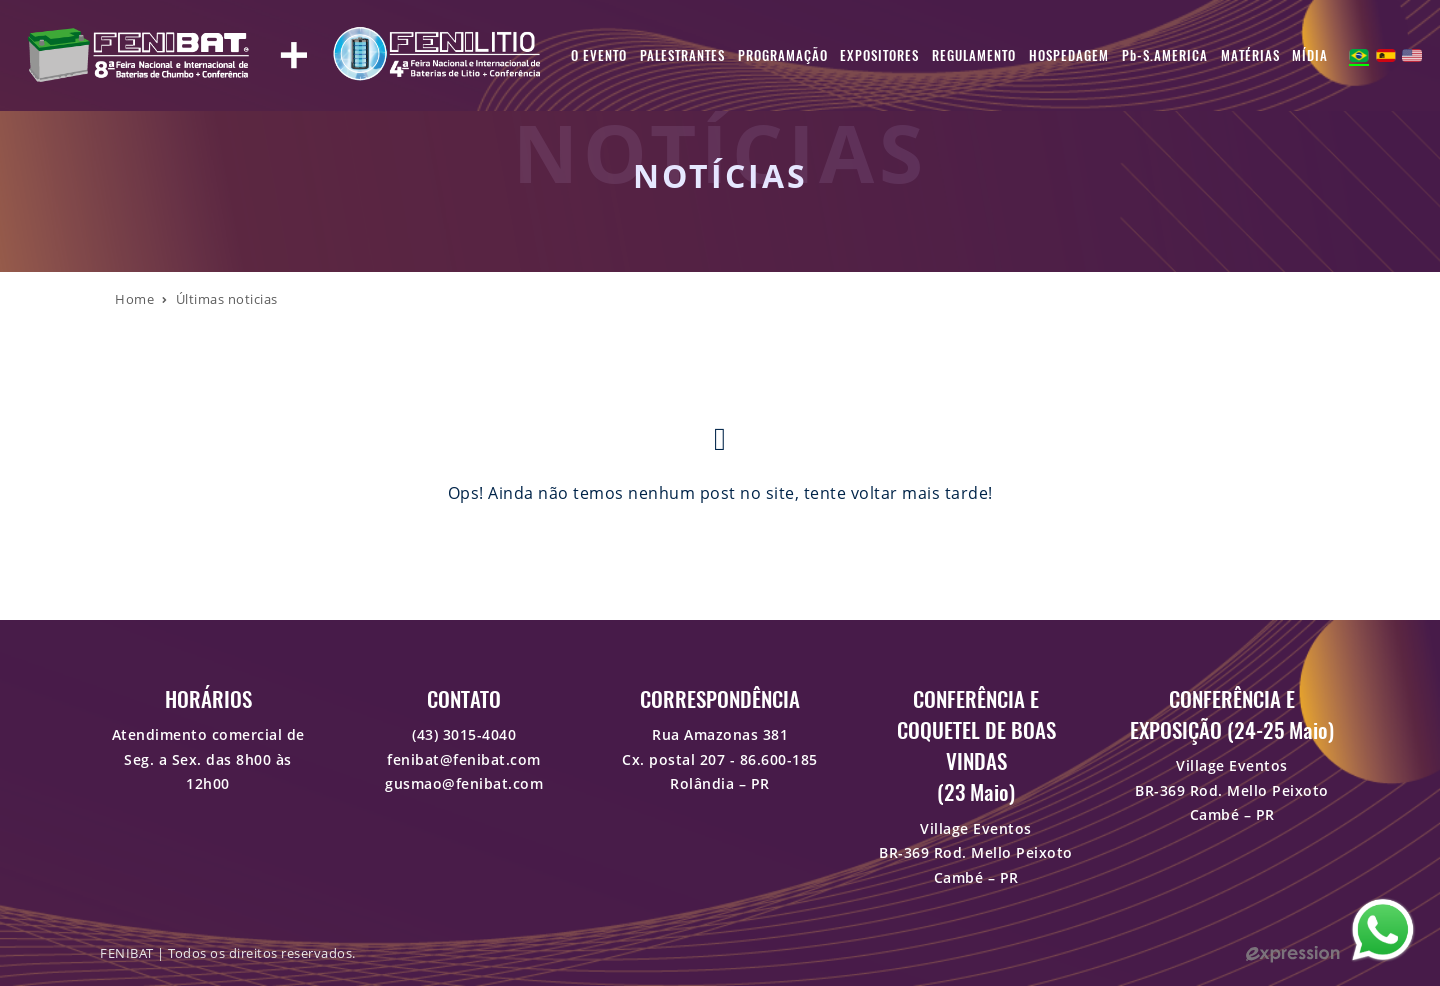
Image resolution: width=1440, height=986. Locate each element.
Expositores (879, 55)
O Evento (599, 55)
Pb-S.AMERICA (1165, 55)
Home (134, 299)
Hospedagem (1069, 55)
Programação (783, 55)
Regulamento (974, 55)
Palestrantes (682, 55)
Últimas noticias (227, 299)
